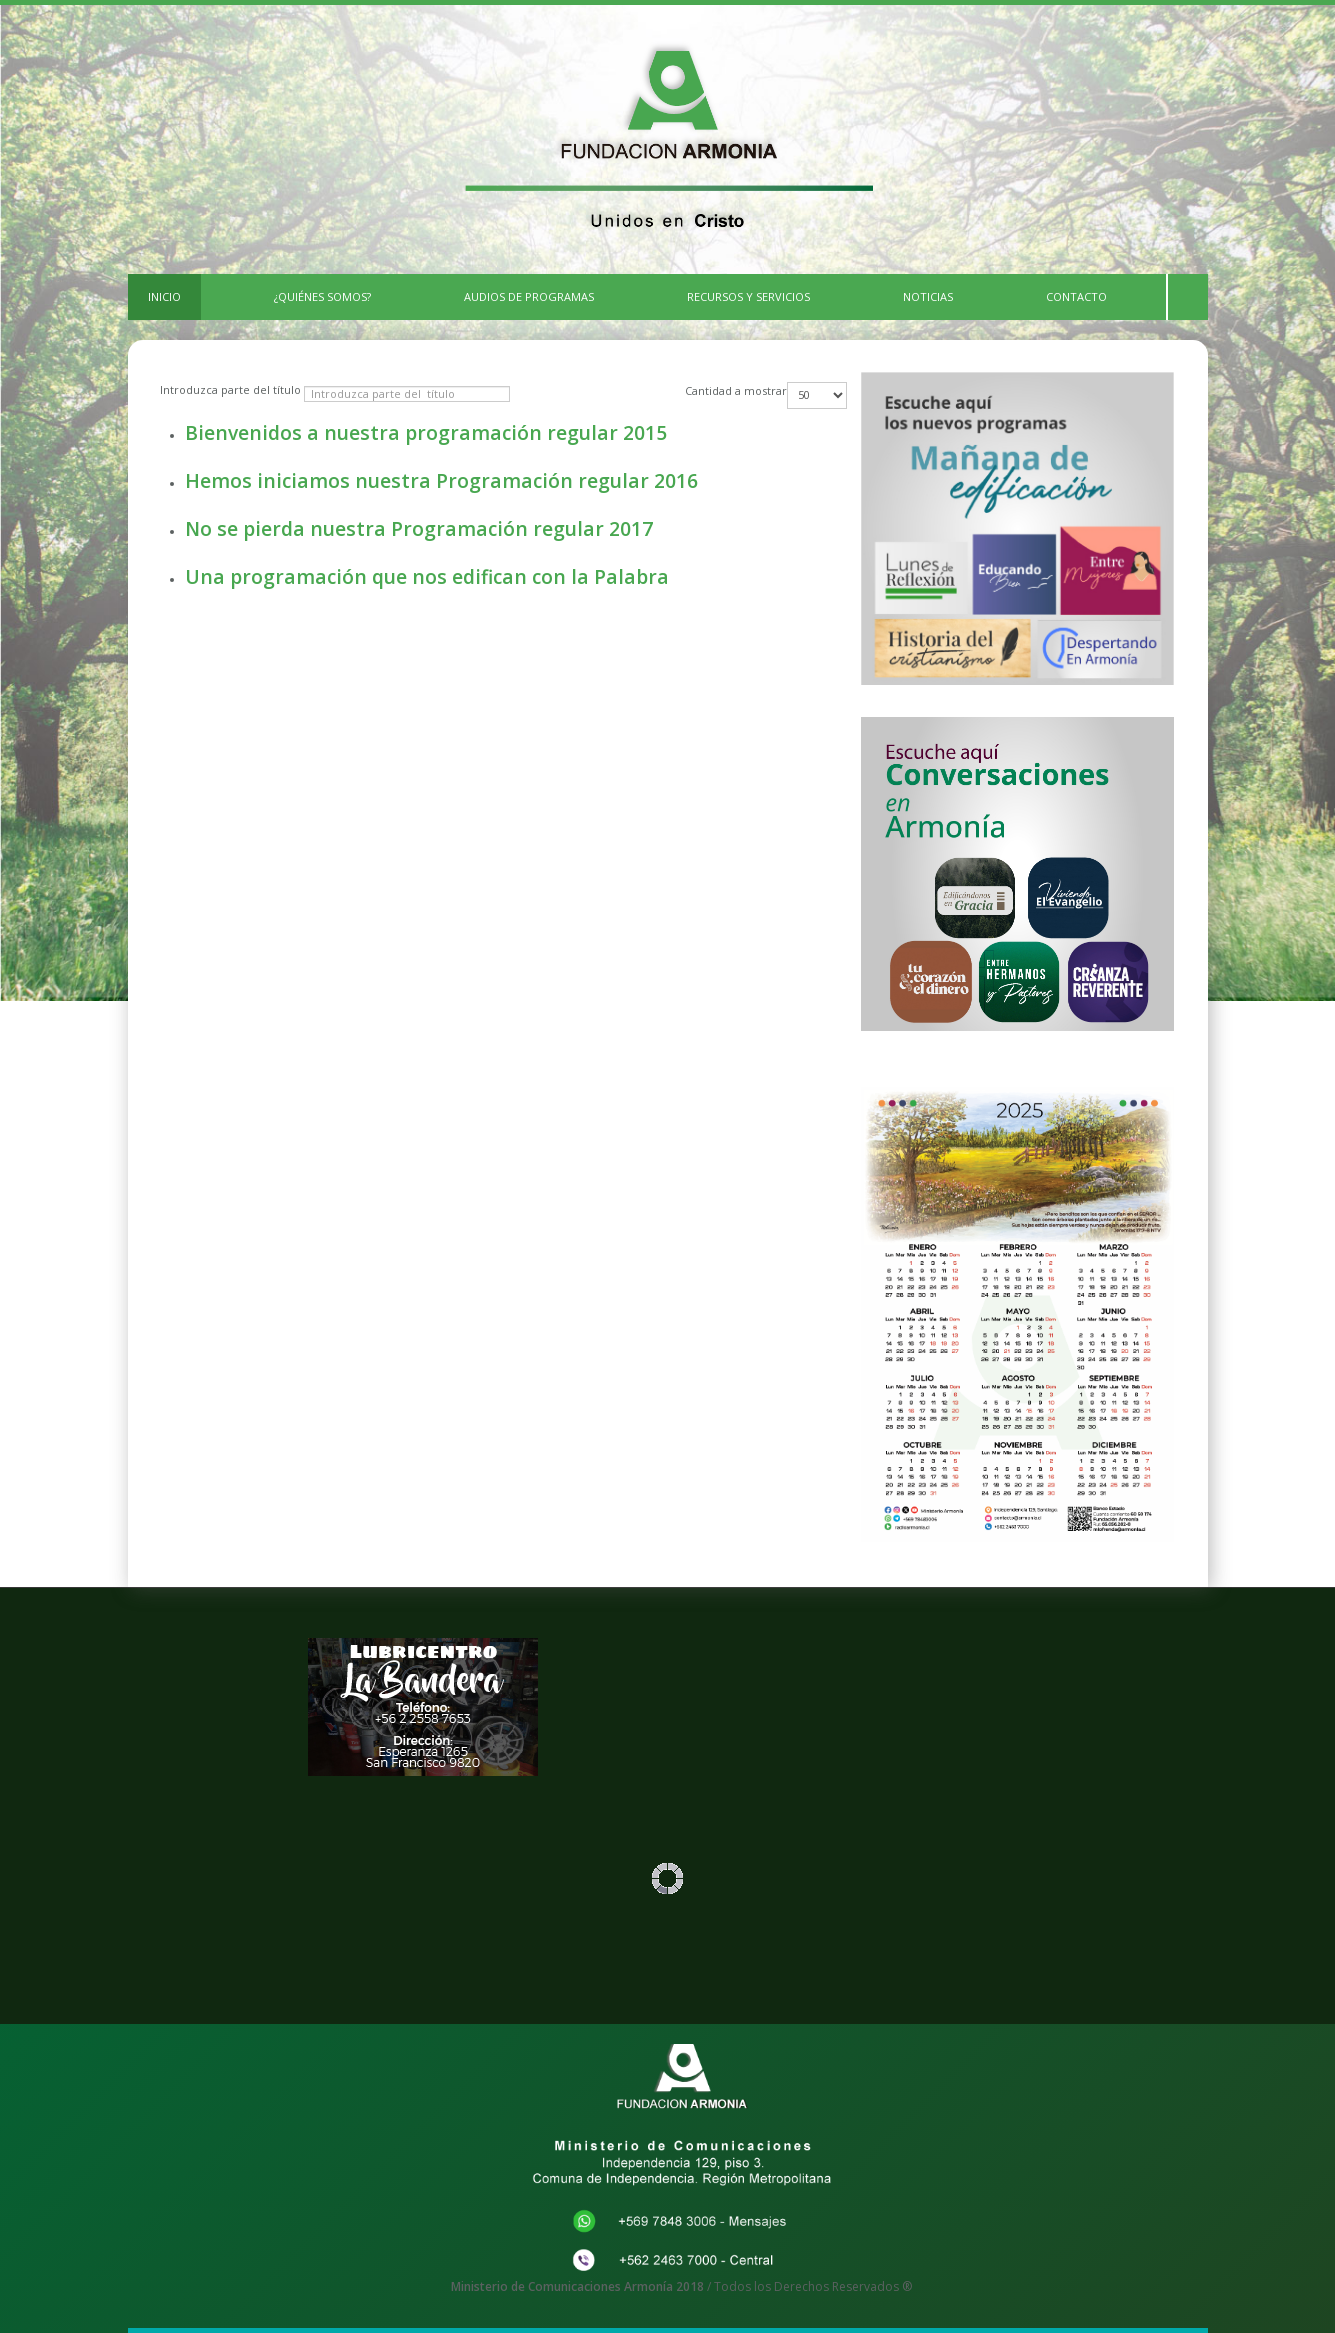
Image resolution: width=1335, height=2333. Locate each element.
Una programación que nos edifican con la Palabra (427, 576)
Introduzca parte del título (232, 389)
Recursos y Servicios (748, 296)
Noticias (928, 296)
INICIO (164, 296)
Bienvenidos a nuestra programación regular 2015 (426, 432)
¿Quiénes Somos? (322, 296)
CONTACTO (1076, 296)
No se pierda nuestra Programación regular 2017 (419, 528)
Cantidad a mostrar (736, 390)
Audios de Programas (529, 296)
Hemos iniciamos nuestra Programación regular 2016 (441, 480)
